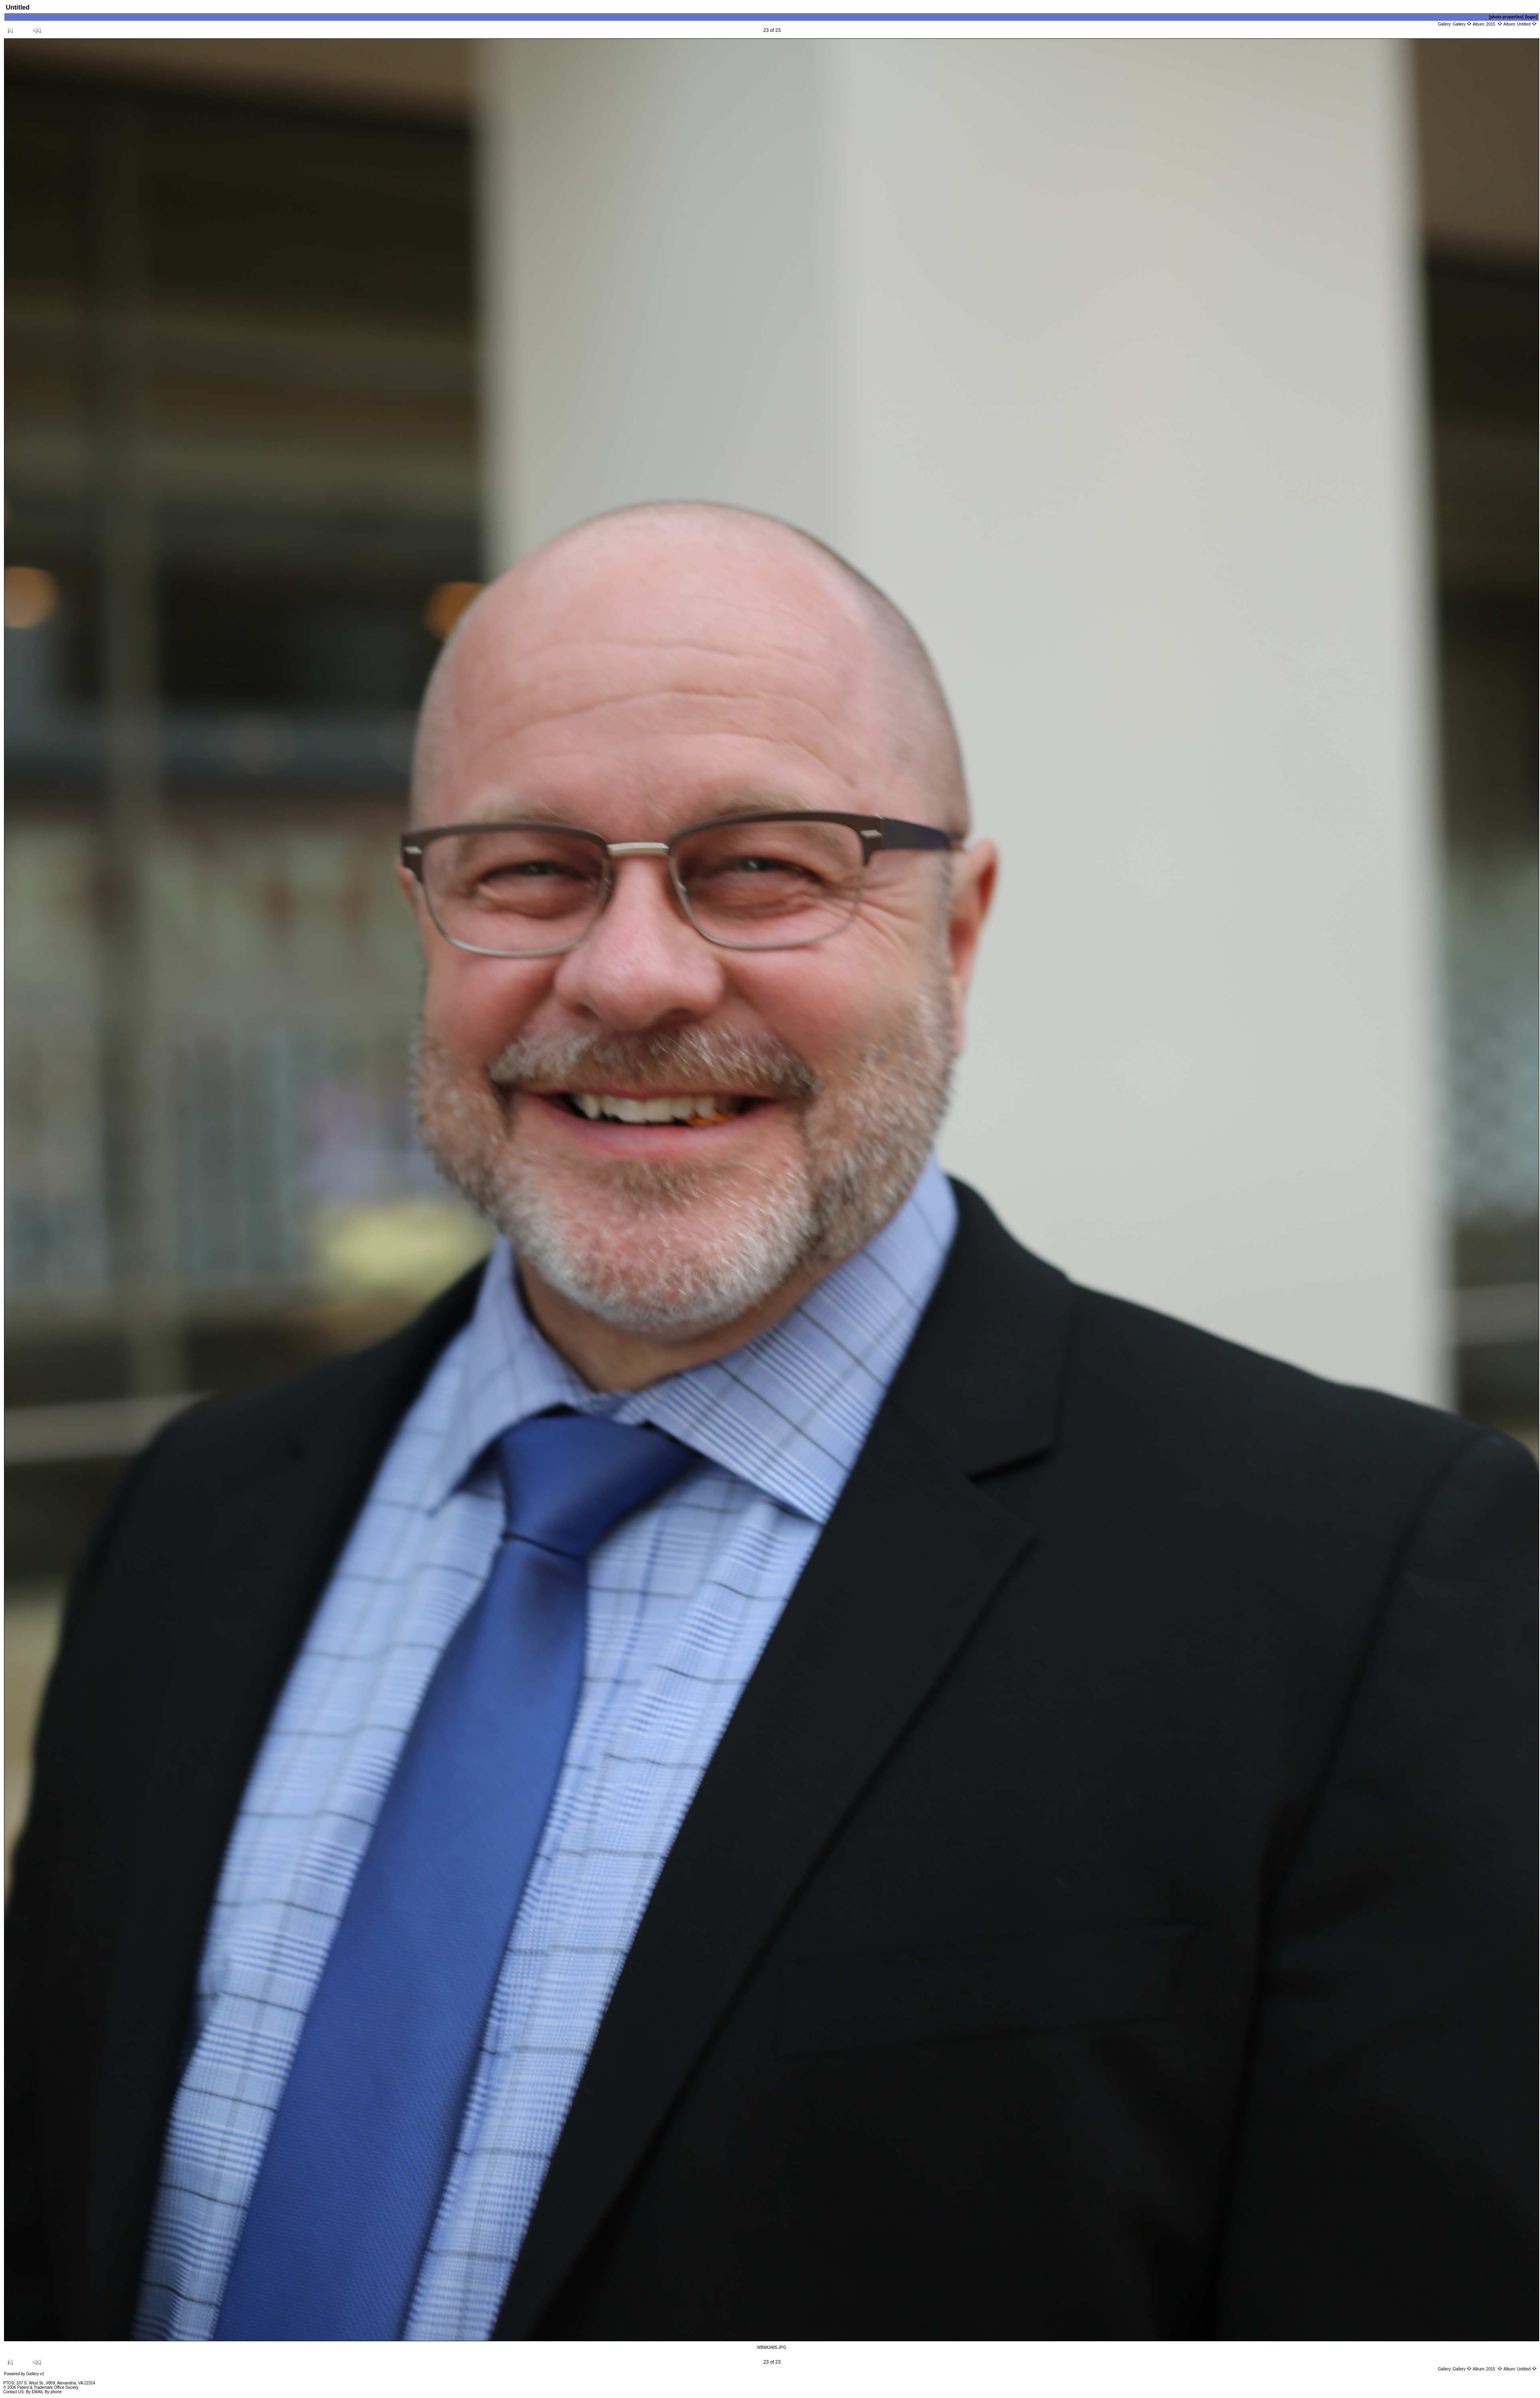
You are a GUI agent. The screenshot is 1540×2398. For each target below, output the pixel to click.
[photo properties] (1506, 17)
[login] (1531, 17)
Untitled (1527, 24)
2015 (1494, 24)
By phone (53, 2392)
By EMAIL (35, 2392)
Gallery (1462, 24)
